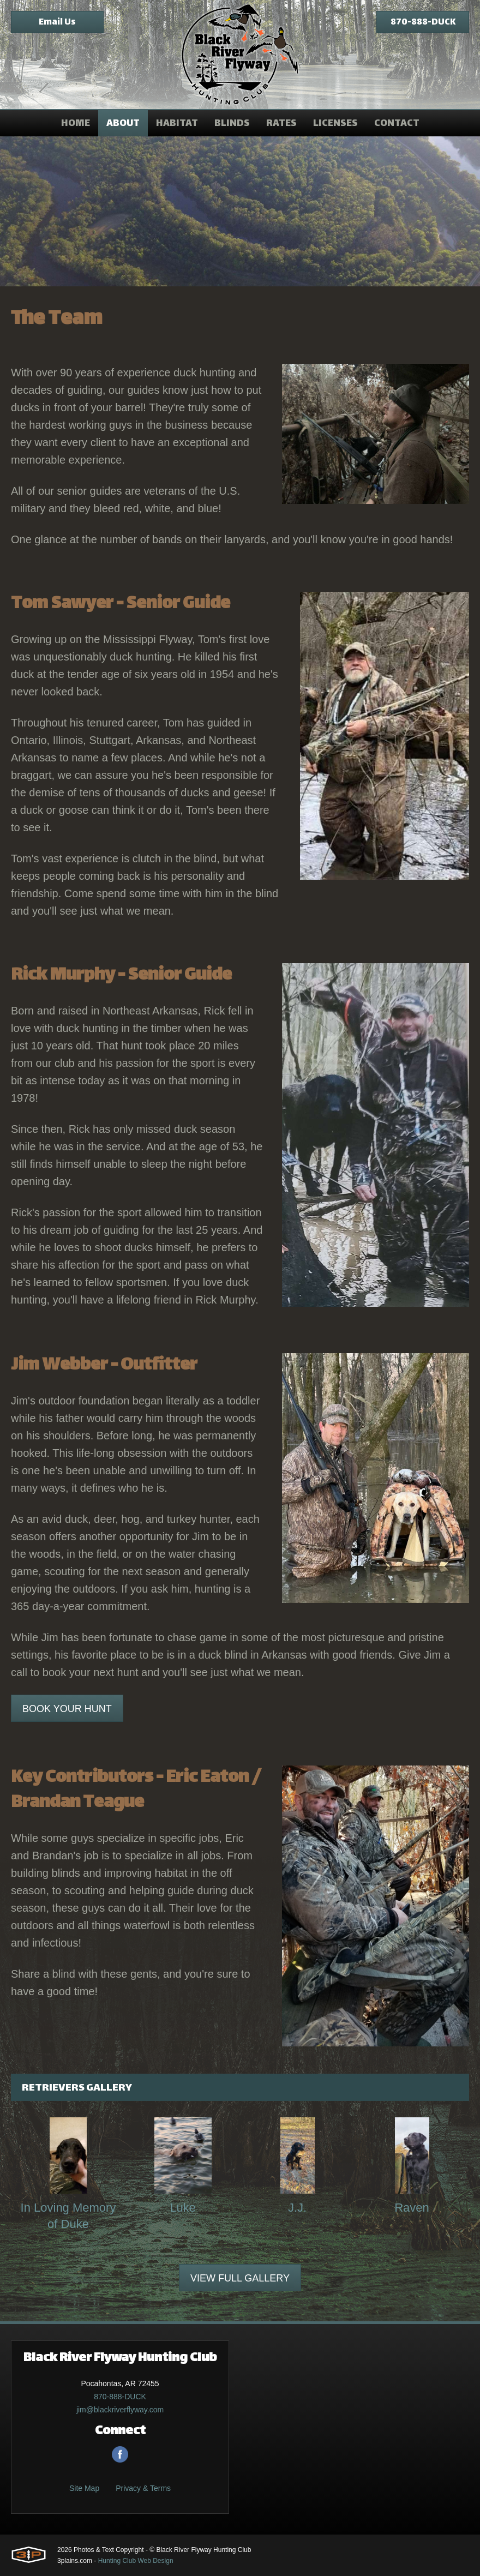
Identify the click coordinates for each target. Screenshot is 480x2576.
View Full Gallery (240, 2278)
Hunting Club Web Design (135, 2561)
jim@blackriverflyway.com (120, 2409)
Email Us (57, 23)
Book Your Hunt (67, 1708)
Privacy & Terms (143, 2488)
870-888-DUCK (423, 23)
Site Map (84, 2488)
